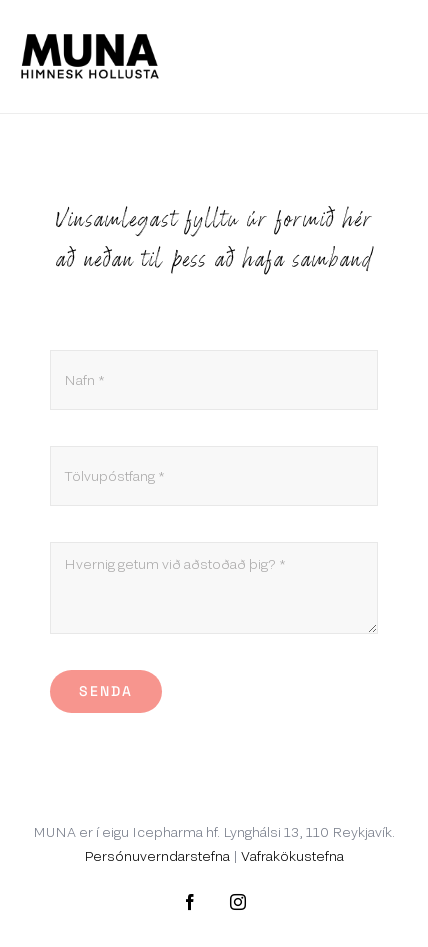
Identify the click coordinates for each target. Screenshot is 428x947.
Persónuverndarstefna (157, 856)
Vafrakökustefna (292, 856)
